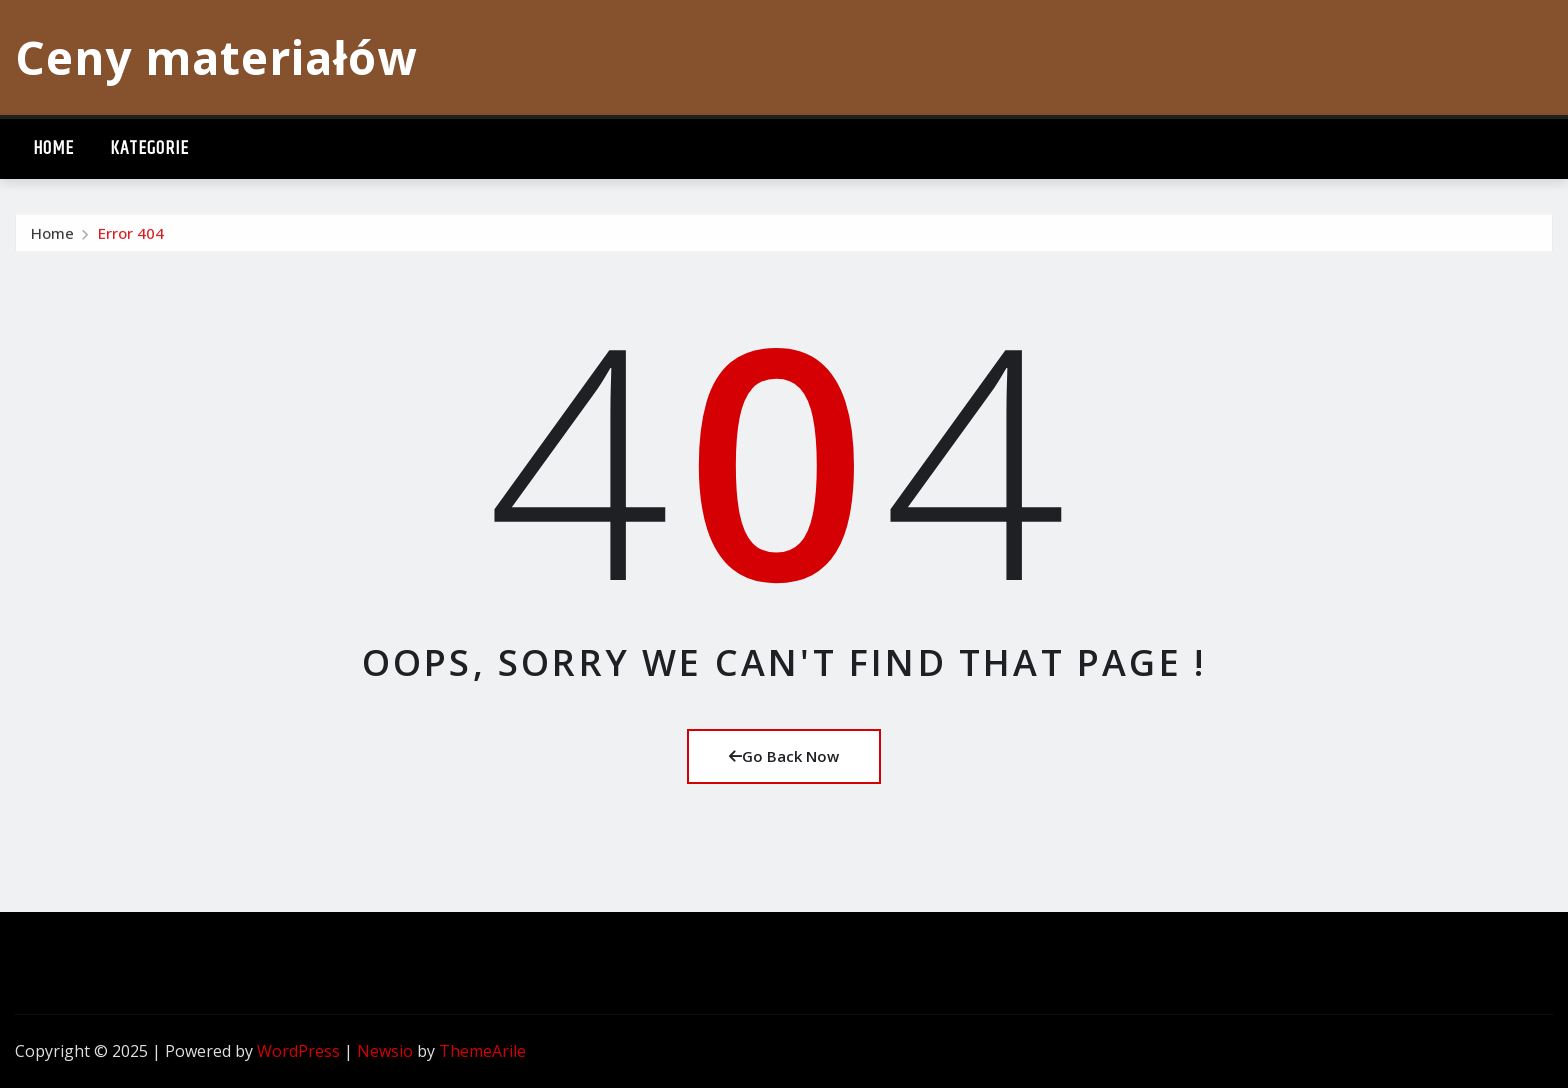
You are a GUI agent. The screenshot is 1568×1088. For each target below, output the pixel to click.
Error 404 (131, 238)
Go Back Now (784, 756)
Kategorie (149, 148)
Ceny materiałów (216, 57)
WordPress (298, 1051)
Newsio (385, 1051)
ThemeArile (482, 1051)
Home (53, 148)
